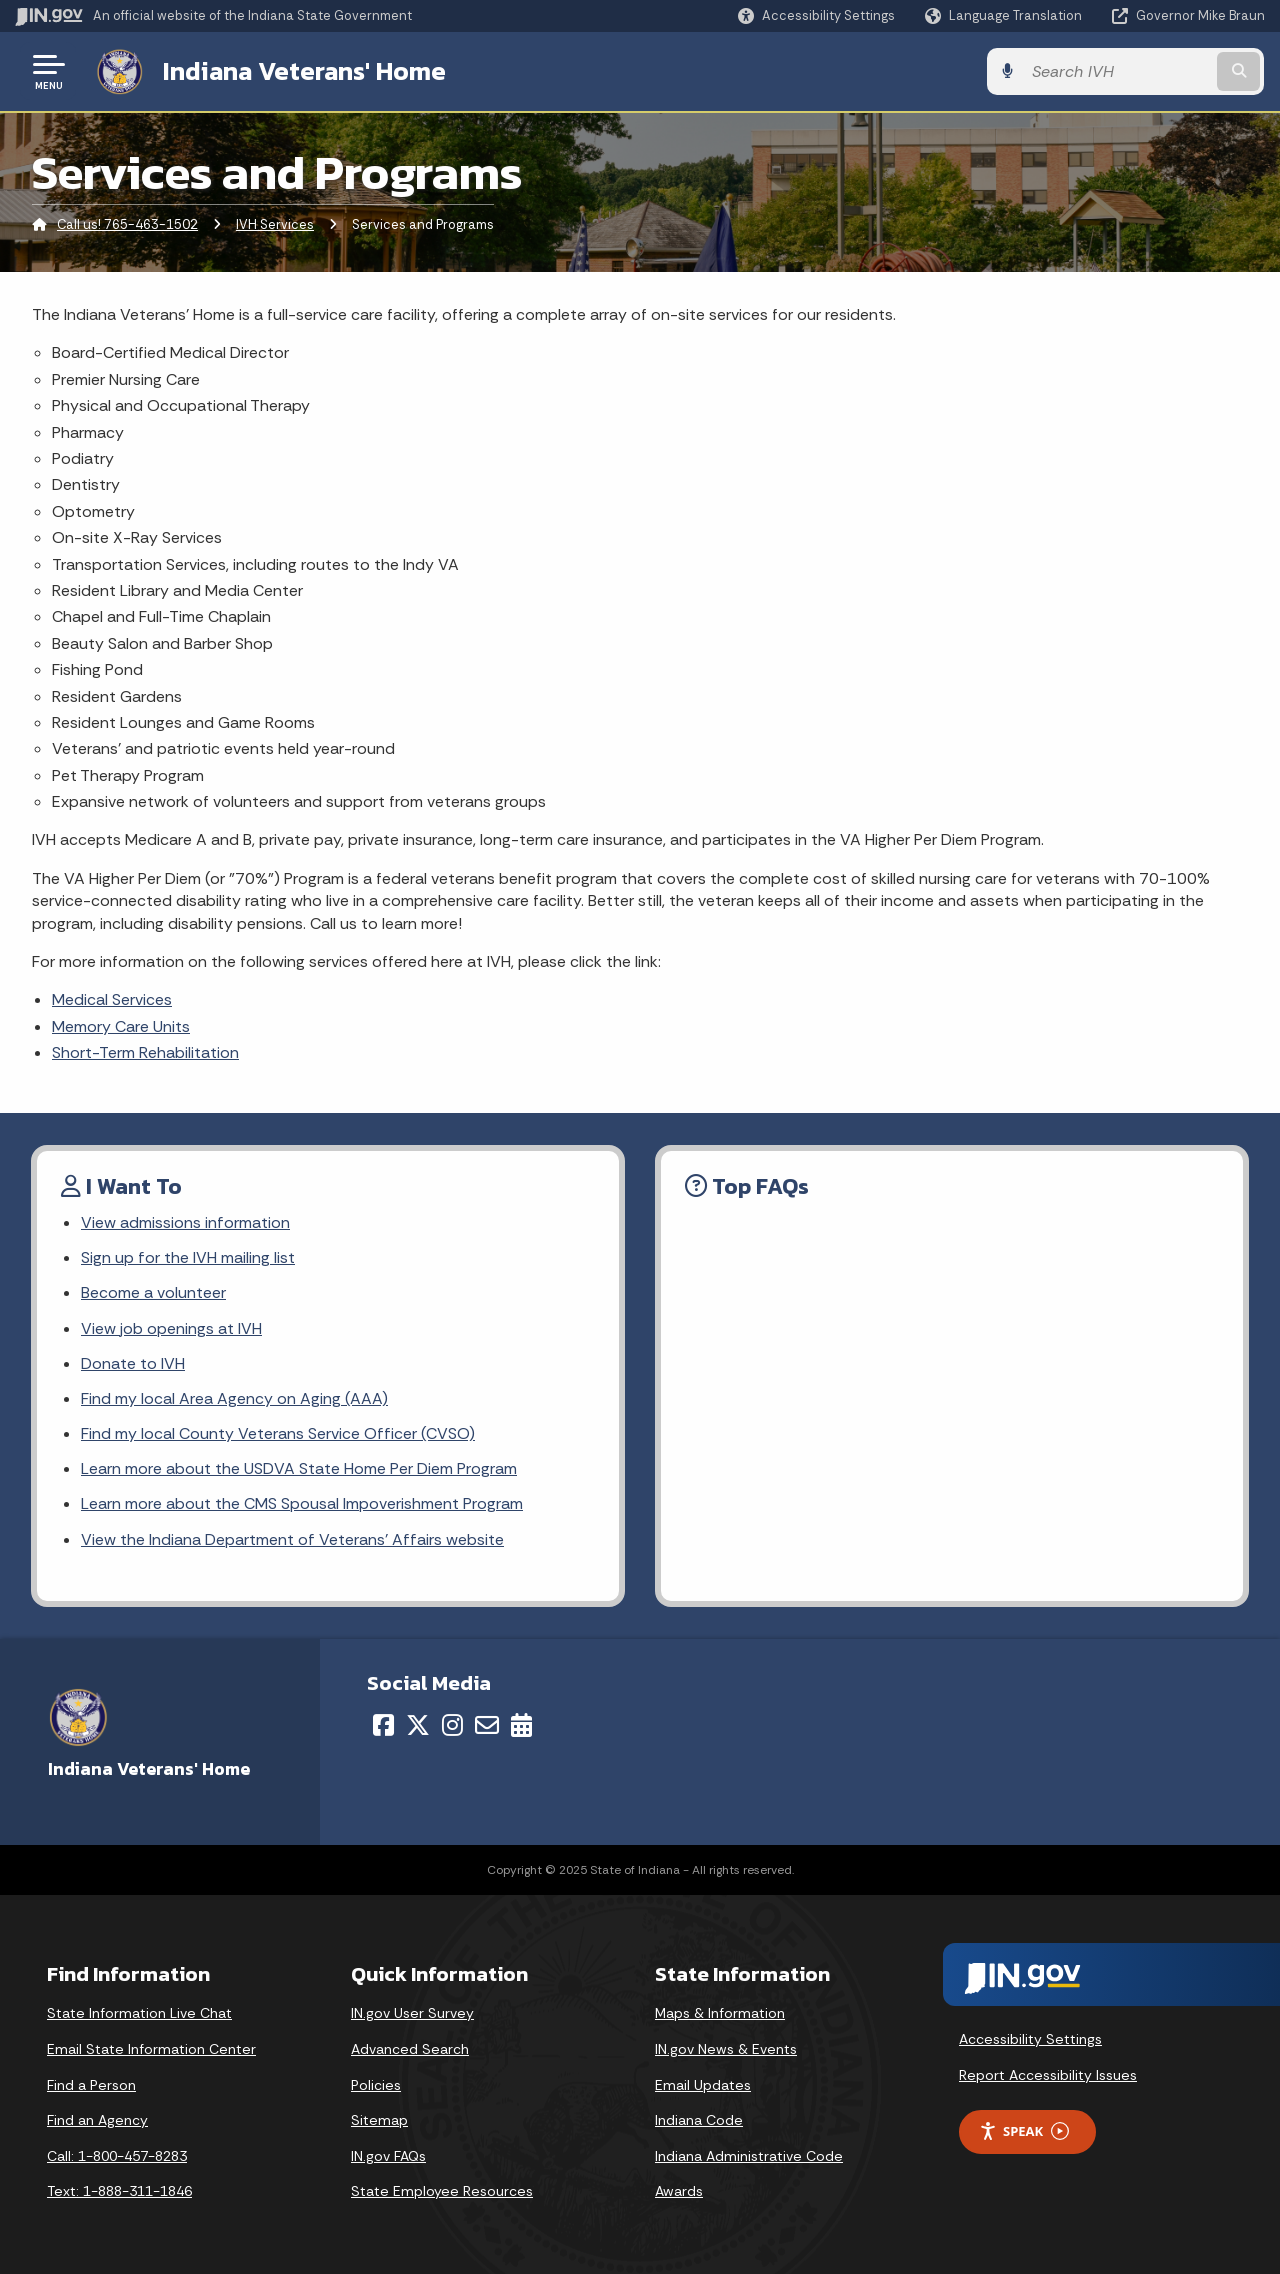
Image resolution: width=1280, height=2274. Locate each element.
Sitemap (379, 2120)
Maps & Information (720, 2014)
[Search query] (1122, 71)
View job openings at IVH (171, 1328)
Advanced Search (410, 2049)
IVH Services (275, 224)
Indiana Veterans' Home (303, 71)
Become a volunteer (153, 1292)
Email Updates (703, 2085)
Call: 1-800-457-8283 (117, 2156)
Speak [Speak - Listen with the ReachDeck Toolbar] (1024, 2131)
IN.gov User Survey (412, 2014)
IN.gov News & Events (726, 2049)
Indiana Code (699, 2120)
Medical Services (112, 999)
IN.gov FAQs (388, 2156)
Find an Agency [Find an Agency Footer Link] (97, 2120)
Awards (679, 2192)
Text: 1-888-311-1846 (119, 2192)
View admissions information (185, 1222)
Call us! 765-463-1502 (127, 224)
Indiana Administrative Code (749, 2156)
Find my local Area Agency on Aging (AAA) (234, 1398)
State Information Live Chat (139, 2014)
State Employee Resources (442, 2192)
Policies (376, 2085)
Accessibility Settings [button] (1030, 2039)
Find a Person (91, 2085)
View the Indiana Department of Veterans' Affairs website (291, 1539)
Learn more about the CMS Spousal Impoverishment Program (302, 1503)
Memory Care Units (121, 1026)
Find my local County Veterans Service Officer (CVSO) (277, 1433)
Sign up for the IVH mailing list (187, 1257)
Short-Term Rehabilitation (145, 1052)
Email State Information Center (151, 2049)
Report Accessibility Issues (1048, 2075)
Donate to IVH (133, 1363)
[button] (816, 15)
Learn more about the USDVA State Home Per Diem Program (299, 1468)
